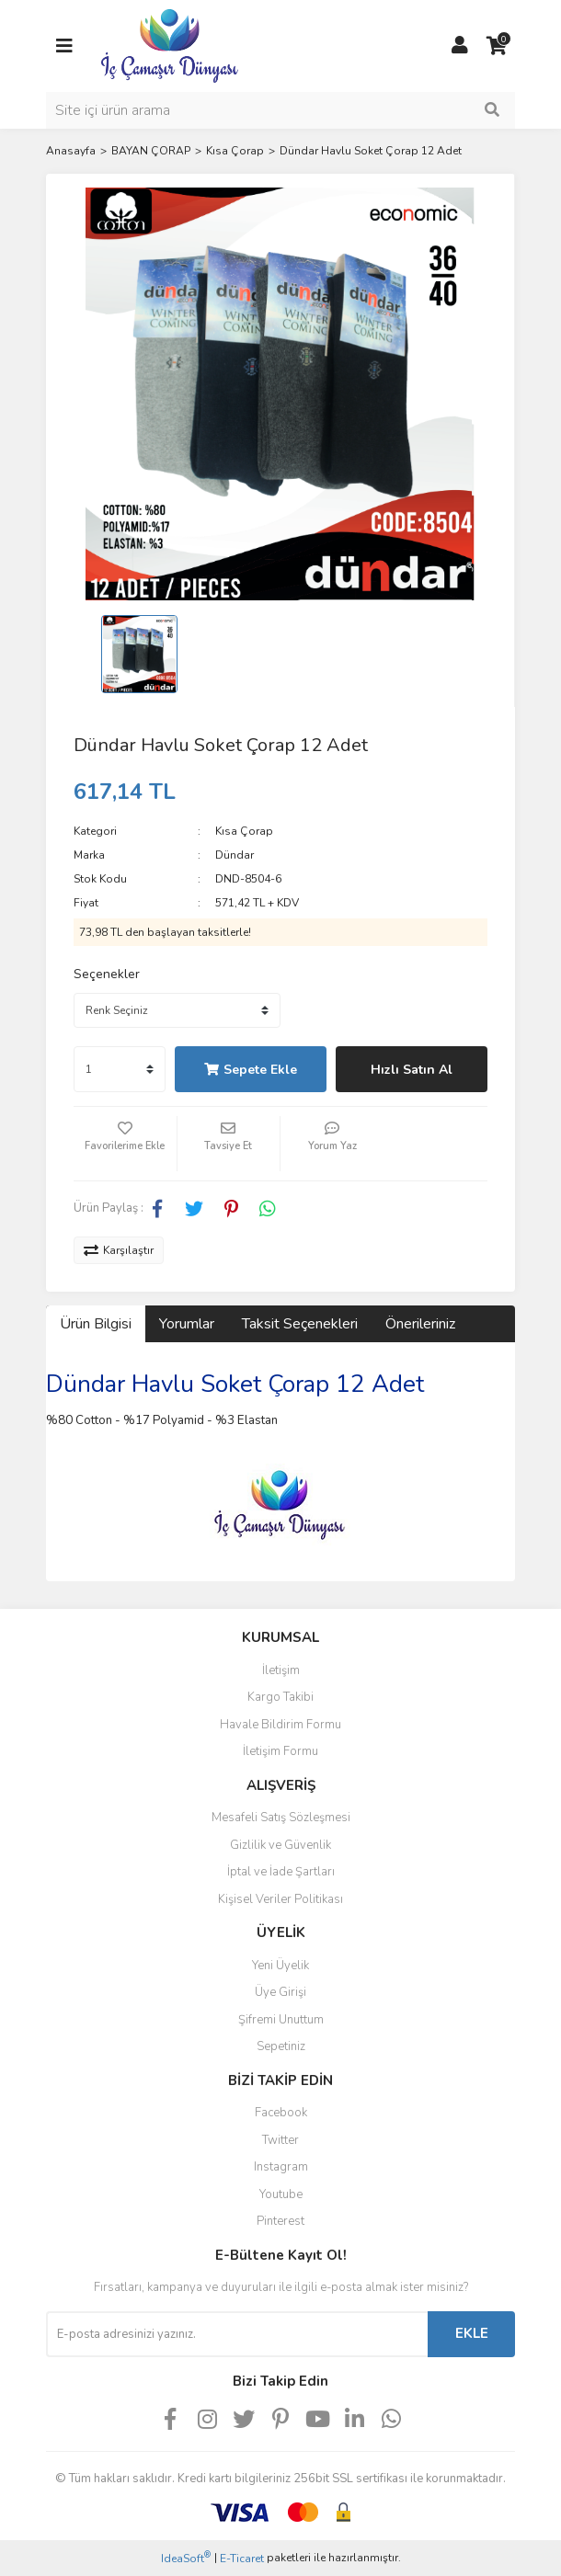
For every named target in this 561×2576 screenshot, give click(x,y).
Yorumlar (186, 1324)
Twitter (280, 2140)
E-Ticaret (242, 2558)
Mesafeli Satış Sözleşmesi (281, 1817)
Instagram (281, 2167)
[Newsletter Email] (237, 2334)
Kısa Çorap (244, 831)
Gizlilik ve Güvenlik (280, 1845)
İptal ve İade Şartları (281, 1872)
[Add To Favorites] (125, 1143)
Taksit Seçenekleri (300, 1324)
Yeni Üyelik (280, 1965)
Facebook (281, 2112)
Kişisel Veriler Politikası (280, 1899)
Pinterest (280, 2221)
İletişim (281, 1670)
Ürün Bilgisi (96, 1324)
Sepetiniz (281, 2046)
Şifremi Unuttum (281, 2020)
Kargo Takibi (280, 1697)
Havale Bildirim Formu (280, 1724)
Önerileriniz (420, 1324)
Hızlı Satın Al (411, 1069)
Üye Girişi (280, 1992)
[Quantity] (120, 1069)
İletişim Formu (280, 1751)
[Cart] (496, 46)
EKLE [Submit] (471, 2333)
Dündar (234, 855)
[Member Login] (460, 46)
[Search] (280, 110)
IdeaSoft (186, 2558)
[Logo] (169, 45)
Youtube (281, 2194)
